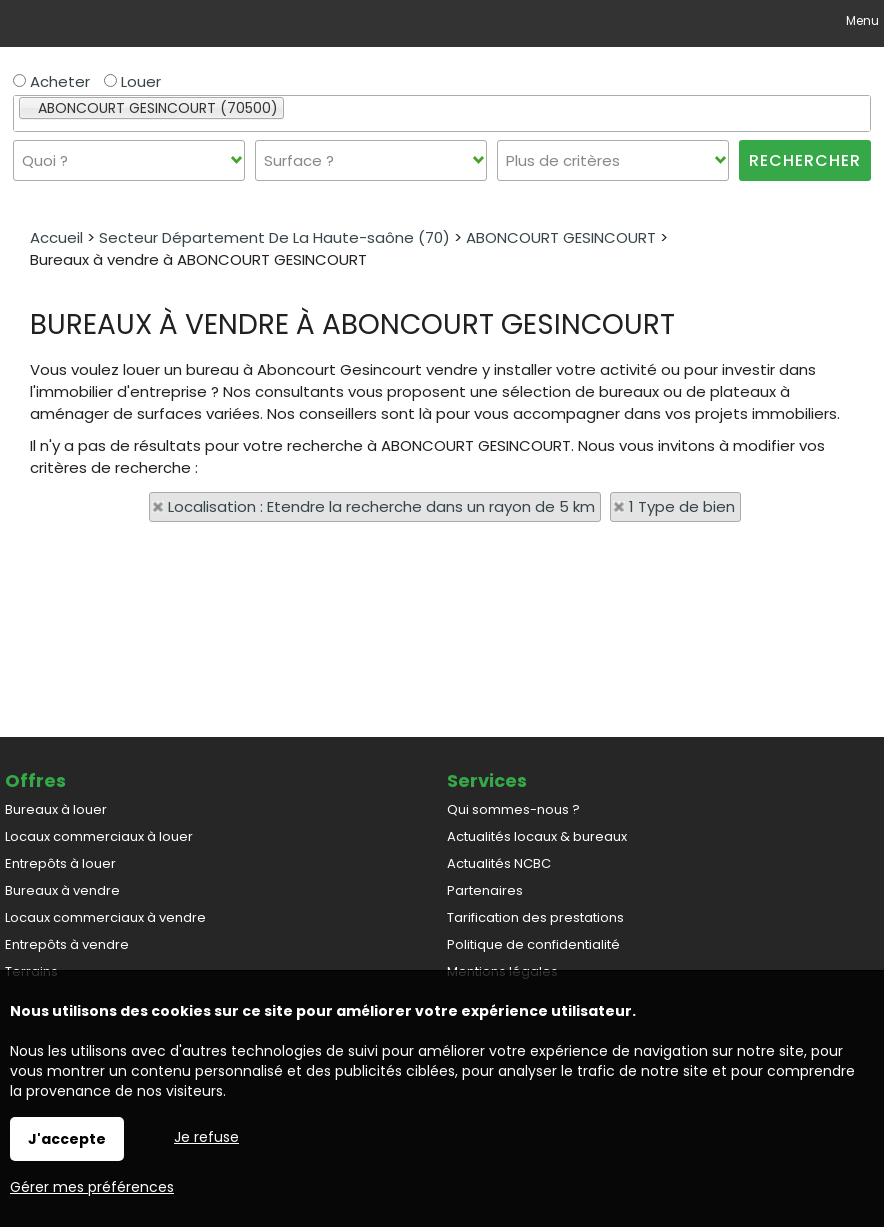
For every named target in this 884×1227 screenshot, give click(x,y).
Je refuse (206, 1137)
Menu (861, 20)
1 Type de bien (682, 506)
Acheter (51, 81)
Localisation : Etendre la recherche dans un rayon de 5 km (381, 506)
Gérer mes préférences (92, 1187)
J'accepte (67, 1139)
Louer (132, 81)
